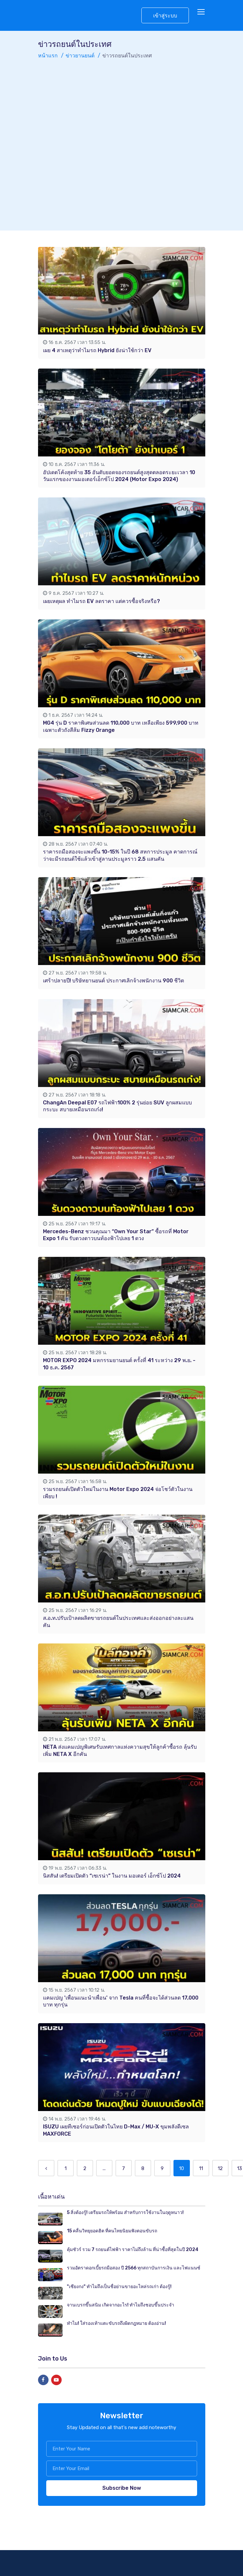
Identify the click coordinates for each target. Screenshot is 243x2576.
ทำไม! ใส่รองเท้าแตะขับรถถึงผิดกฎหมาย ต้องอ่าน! (116, 2323)
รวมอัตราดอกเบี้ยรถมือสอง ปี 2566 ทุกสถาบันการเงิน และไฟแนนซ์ (133, 2268)
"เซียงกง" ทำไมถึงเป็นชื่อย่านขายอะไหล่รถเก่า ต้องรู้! (119, 2286)
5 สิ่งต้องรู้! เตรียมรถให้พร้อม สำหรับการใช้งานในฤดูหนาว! (125, 2212)
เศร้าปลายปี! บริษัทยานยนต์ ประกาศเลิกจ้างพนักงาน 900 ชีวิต (113, 980)
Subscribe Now (121, 2488)
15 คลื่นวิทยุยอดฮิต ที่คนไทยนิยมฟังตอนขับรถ (112, 2231)
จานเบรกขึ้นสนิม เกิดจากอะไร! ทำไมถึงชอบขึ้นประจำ (120, 2305)
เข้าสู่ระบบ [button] (165, 15)
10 (181, 2168)
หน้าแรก (48, 55)
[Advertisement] (78, 142)
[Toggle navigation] (201, 12)
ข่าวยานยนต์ (80, 55)
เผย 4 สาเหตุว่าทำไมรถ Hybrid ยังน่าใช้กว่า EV (97, 350)
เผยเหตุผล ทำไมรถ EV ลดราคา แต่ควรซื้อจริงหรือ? (101, 601)
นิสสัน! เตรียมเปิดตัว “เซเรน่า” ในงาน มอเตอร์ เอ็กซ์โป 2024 (112, 1876)
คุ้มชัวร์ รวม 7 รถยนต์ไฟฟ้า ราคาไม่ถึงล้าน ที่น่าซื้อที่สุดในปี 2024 (132, 2249)
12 (220, 2168)
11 (201, 2168)
